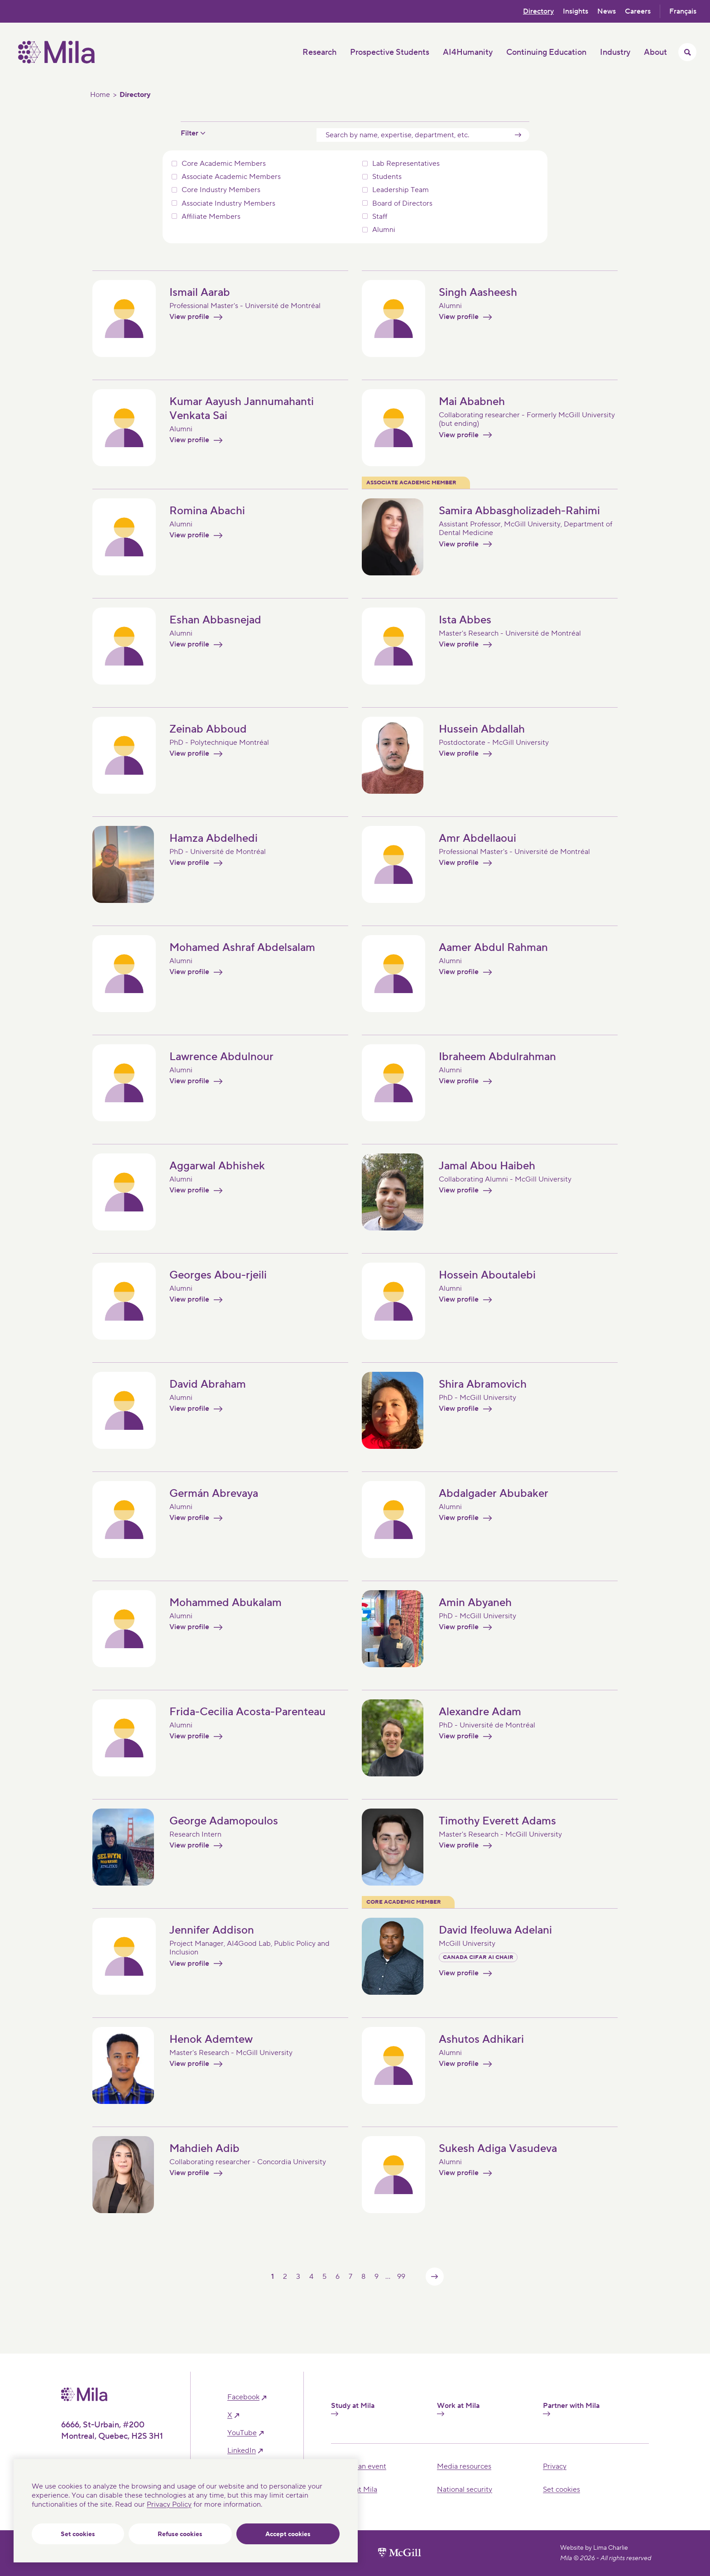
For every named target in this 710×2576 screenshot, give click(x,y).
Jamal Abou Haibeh (487, 1166)
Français (682, 11)
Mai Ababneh (472, 402)
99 (401, 2276)
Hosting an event (358, 2466)
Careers (638, 11)
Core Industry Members (221, 190)
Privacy (554, 2466)
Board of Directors (402, 203)
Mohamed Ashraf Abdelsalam (242, 948)
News (606, 11)
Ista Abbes (465, 620)
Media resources (464, 2466)
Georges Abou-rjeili (218, 1276)
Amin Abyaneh (475, 1603)
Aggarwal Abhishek (217, 1166)
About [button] (655, 52)
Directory (538, 11)
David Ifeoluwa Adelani (495, 1931)
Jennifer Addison (211, 1931)
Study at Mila (352, 2409)
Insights (575, 11)
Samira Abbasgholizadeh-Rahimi (519, 511)
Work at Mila (458, 2409)
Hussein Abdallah (482, 730)
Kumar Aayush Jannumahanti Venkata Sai (241, 409)
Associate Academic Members (231, 177)
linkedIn (241, 2450)
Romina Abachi (207, 511)
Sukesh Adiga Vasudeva (498, 2149)
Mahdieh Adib (204, 2149)
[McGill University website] (399, 2553)
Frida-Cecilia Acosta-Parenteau (247, 1712)
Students (387, 177)
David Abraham (207, 1385)
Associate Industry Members (228, 203)
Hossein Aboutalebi (487, 1276)
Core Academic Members (224, 163)
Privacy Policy (169, 2504)
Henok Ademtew (211, 2040)
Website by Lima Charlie (594, 2548)
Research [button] (319, 52)
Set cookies (78, 2534)
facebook (243, 2397)
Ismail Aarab (199, 292)
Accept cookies (288, 2534)
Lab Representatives (406, 163)
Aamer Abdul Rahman (493, 948)
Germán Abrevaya (213, 1494)
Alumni (383, 230)
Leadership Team (400, 190)
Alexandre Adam (480, 1712)
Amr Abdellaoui (477, 839)
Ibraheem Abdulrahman (497, 1057)
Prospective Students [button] (389, 52)
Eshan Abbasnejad (215, 620)
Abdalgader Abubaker (493, 1494)
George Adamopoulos (223, 1821)
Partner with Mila (571, 2409)
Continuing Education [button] (546, 52)
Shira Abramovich (483, 1385)
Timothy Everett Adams (497, 1821)
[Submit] (518, 135)
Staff (379, 216)
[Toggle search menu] (687, 52)
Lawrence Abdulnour (221, 1057)
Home (100, 95)
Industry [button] (615, 52)
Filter (189, 133)
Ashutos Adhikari (481, 2040)
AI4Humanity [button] (468, 52)
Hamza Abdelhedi (213, 839)
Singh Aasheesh (478, 292)
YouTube (242, 2433)
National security (464, 2489)
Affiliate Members (211, 216)
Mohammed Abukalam (225, 1603)
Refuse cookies (180, 2534)
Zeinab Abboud (208, 730)
